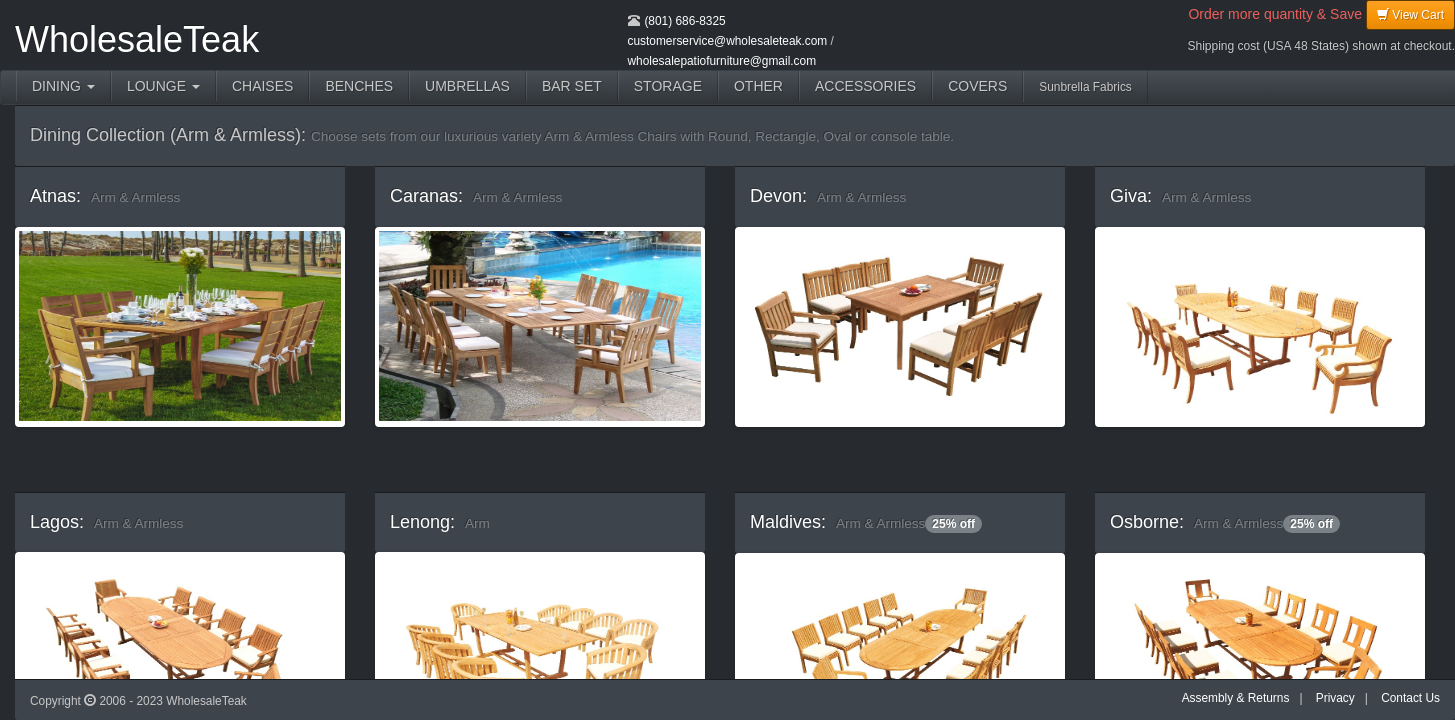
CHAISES (262, 86)
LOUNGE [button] (163, 86)
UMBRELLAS (467, 86)
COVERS (977, 86)
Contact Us (1410, 698)
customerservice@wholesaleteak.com (728, 41)
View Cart (1410, 14)
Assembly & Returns (1236, 698)
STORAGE (668, 86)
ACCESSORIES (865, 86)
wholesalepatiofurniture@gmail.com (722, 61)
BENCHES (359, 86)
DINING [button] (63, 86)
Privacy (1335, 698)
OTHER (758, 86)
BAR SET (572, 86)
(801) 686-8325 (684, 21)
